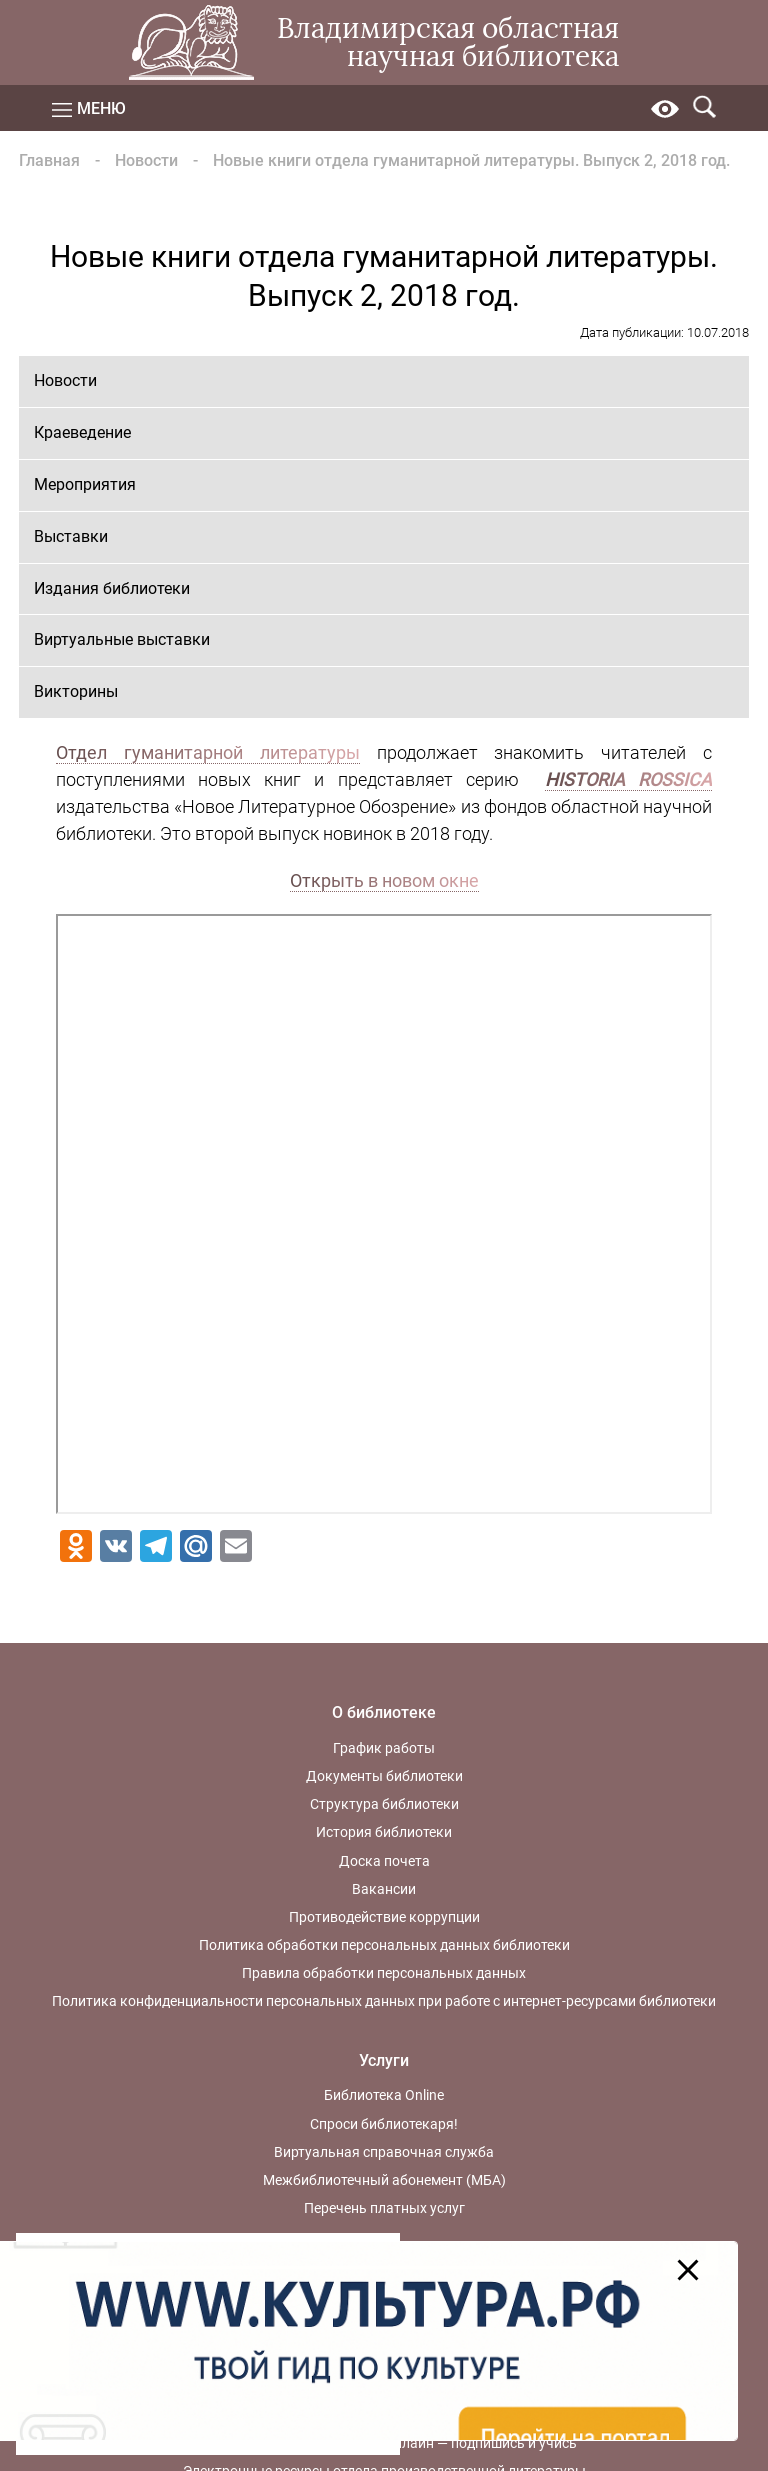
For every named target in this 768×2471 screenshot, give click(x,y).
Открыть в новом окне (384, 880)
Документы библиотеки (384, 1776)
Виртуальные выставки (122, 639)
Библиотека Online (384, 2095)
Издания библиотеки (112, 588)
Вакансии (384, 1889)
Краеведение (82, 432)
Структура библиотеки (384, 1804)
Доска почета (384, 1861)
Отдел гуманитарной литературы (208, 752)
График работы (384, 1748)
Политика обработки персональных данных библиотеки (384, 1945)
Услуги (384, 2060)
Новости (146, 160)
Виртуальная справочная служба (384, 2152)
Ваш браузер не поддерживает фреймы (384, 1214)
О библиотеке (384, 1712)
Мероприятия (85, 484)
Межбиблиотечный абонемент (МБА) (384, 2180)
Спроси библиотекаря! (384, 2124)
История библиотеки (384, 1832)
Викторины (76, 691)
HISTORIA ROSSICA (628, 779)
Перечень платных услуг (384, 2208)
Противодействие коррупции (384, 1917)
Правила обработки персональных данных (384, 1973)
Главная (49, 160)
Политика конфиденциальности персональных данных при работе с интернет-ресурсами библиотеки (384, 2001)
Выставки (71, 536)
